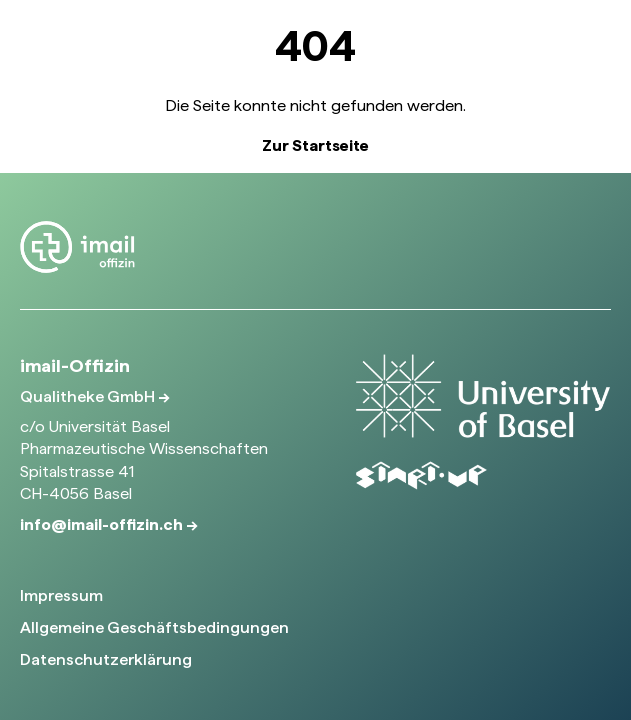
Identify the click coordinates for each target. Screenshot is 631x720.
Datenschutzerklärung (106, 659)
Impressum (61, 595)
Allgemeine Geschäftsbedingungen (154, 627)
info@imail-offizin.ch (103, 524)
